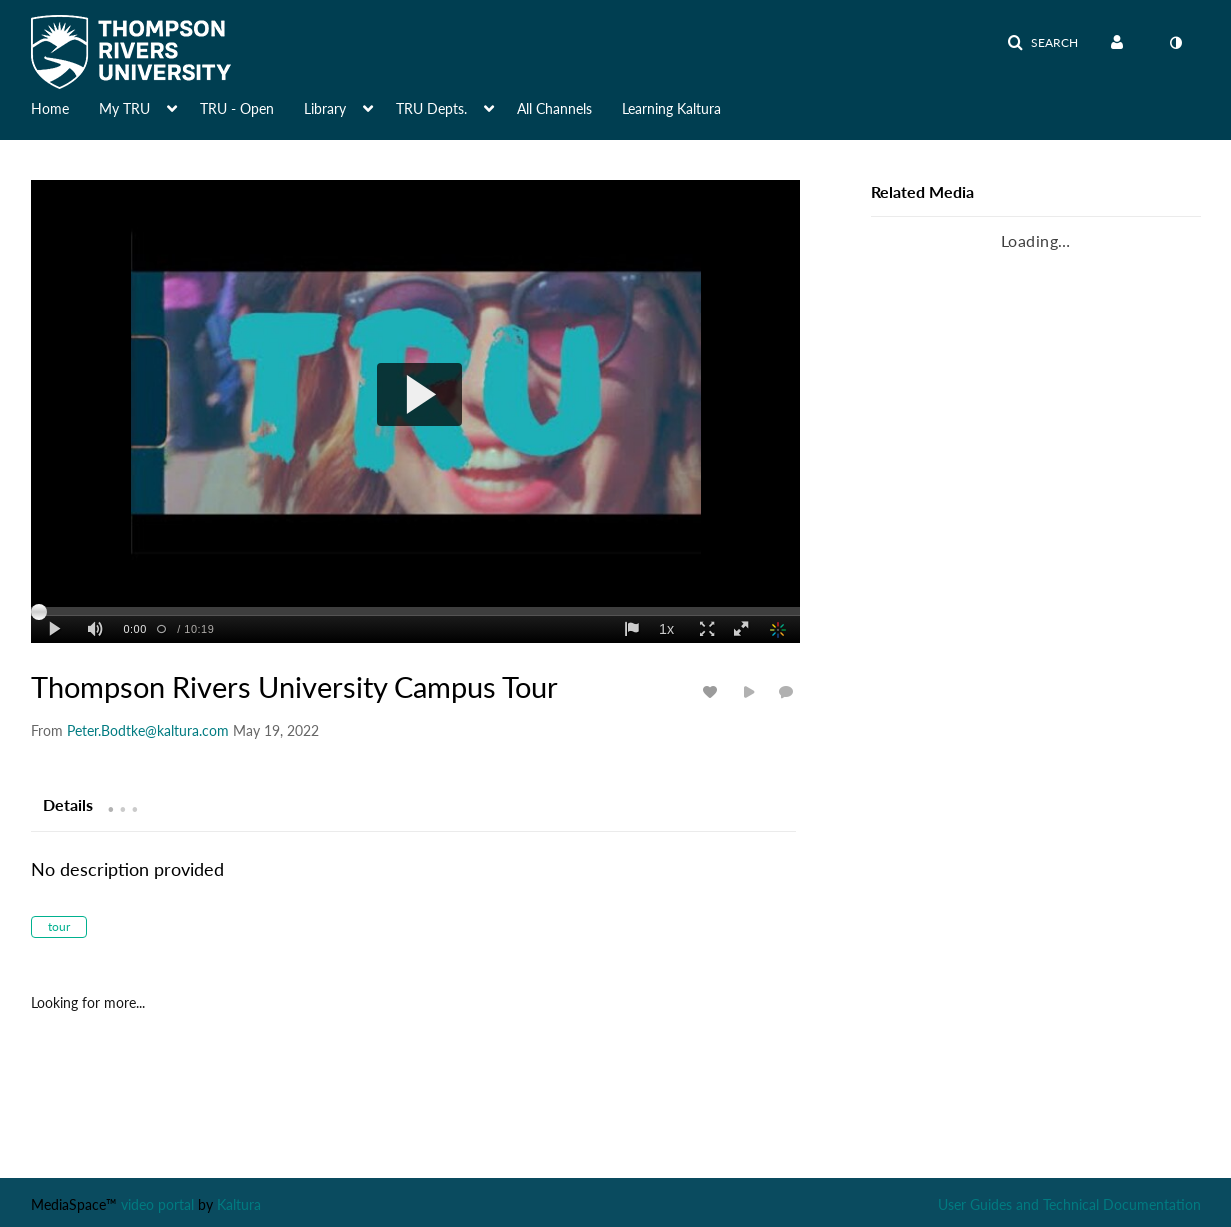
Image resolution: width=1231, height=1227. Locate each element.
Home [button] (50, 108)
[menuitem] (1121, 43)
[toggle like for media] (713, 691)
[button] (1042, 43)
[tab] (68, 804)
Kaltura (239, 1204)
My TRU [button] (124, 108)
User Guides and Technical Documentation (1069, 1204)
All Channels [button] (554, 108)
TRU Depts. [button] (431, 108)
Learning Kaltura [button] (671, 108)
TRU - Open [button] (237, 108)
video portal (157, 1204)
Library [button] (325, 108)
